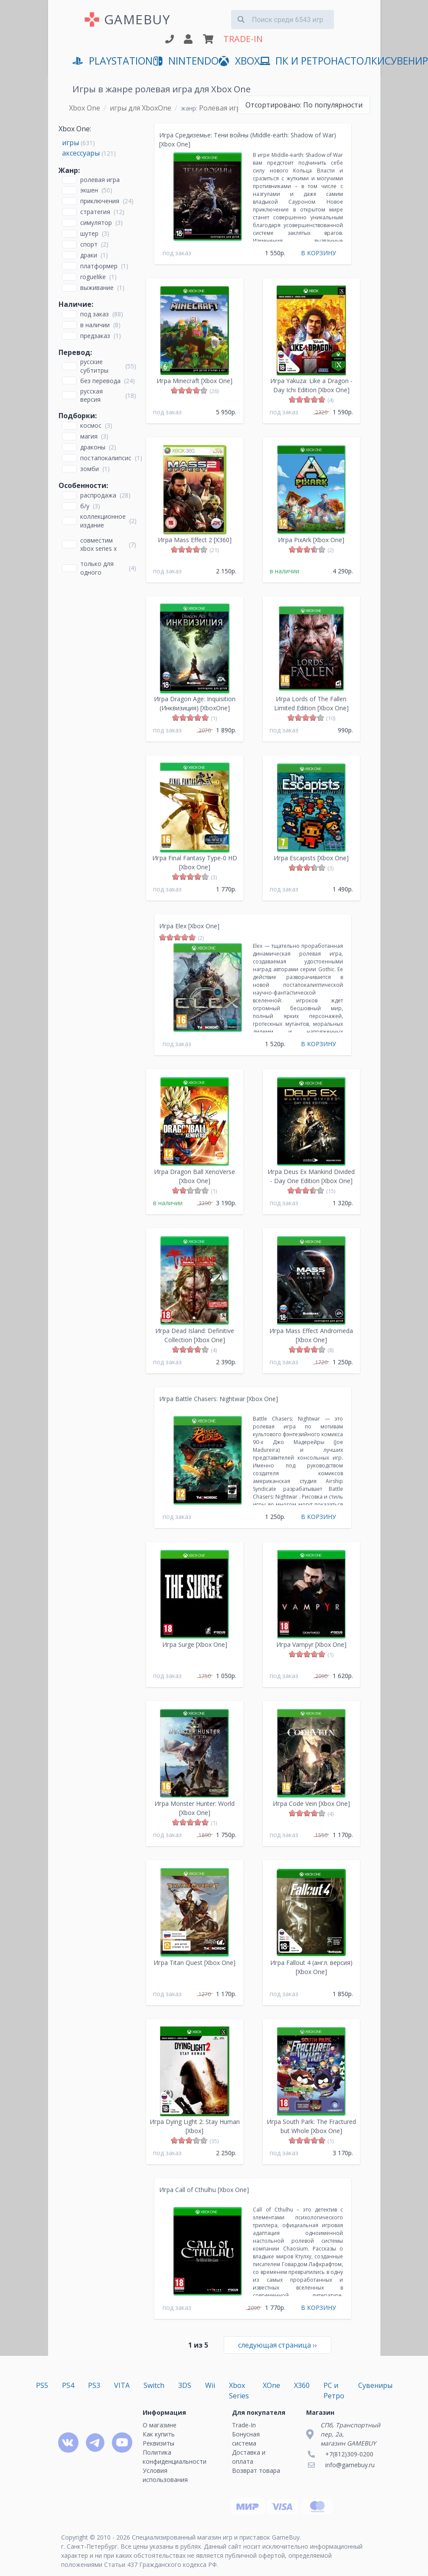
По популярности (304, 105)
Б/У (84, 506)
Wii (210, 2385)
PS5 (42, 2385)
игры (70, 142)
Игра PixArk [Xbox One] (311, 540)
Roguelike (93, 277)
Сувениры (375, 2385)
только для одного (97, 567)
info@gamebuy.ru (350, 2465)
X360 (302, 2385)
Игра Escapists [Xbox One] (311, 858)
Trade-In (244, 2425)
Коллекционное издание (103, 520)
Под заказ (94, 314)
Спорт (89, 244)
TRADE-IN (243, 39)
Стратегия (95, 212)
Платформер (99, 266)
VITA (122, 2385)
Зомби (89, 469)
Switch (154, 2385)
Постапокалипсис (105, 458)
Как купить (159, 2434)
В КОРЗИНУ (318, 253)
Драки (88, 255)
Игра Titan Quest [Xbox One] (194, 1962)
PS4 (68, 2385)
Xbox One (84, 108)
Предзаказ (95, 336)
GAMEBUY (137, 19)
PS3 (94, 2385)
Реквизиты (158, 2443)
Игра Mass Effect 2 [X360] (195, 540)
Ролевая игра (100, 180)
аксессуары (81, 153)
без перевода (100, 381)
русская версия (91, 395)
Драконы (92, 447)
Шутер (89, 233)
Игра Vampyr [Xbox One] (311, 1644)
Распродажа (98, 495)
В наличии (95, 325)
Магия (89, 436)
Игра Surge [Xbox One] (194, 1644)
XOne (271, 2385)
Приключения (99, 201)
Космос (90, 425)
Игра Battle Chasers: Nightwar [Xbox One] (218, 1399)
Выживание (97, 287)
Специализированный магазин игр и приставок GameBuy (216, 2537)
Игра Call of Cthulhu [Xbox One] (204, 2190)
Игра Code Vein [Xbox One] (311, 1803)
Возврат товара (256, 2470)
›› (277, 2345)
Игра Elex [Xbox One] (189, 926)
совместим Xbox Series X (98, 544)
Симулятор (96, 222)
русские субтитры (94, 366)
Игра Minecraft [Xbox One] (194, 381)
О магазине (159, 2425)
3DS (184, 2385)
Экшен (89, 190)
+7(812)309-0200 (349, 2454)
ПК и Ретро (295, 61)
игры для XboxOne (140, 108)
